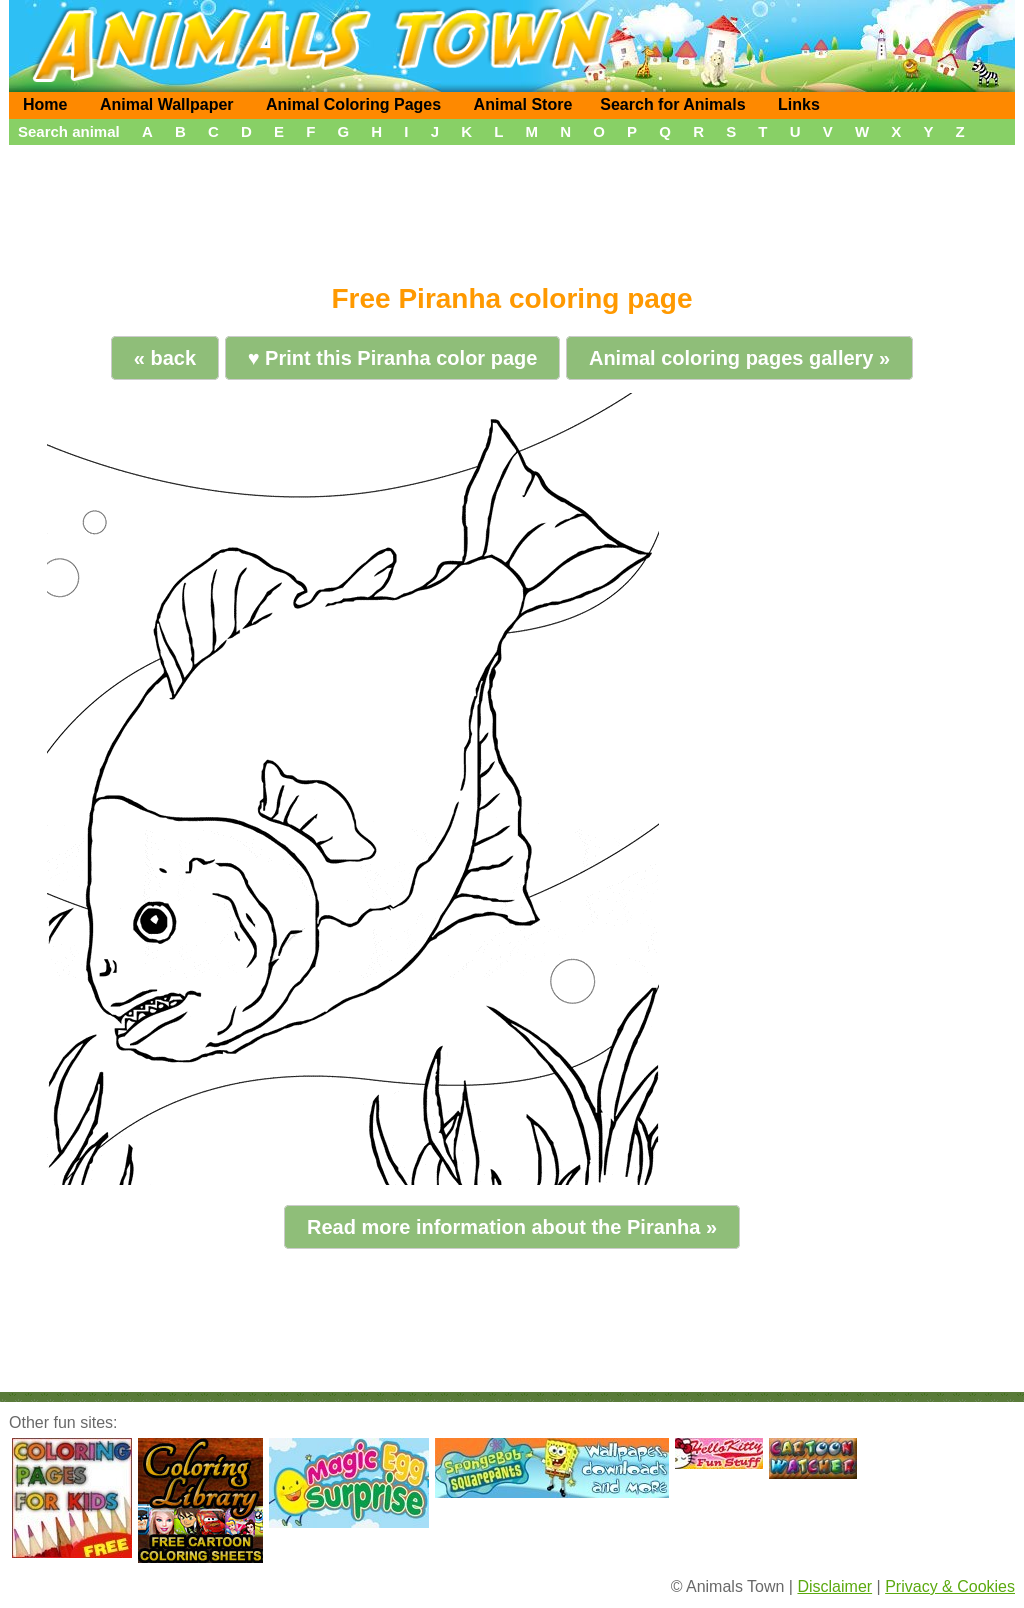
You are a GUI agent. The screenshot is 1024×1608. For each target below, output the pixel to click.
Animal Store (523, 104)
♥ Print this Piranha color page (393, 358)
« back (165, 358)
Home (45, 104)
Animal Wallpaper (167, 104)
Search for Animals (672, 104)
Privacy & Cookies (950, 1586)
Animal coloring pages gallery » (739, 358)
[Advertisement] (512, 207)
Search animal (69, 131)
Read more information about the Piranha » (512, 1227)
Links (799, 104)
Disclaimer (834, 1586)
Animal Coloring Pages (353, 104)
